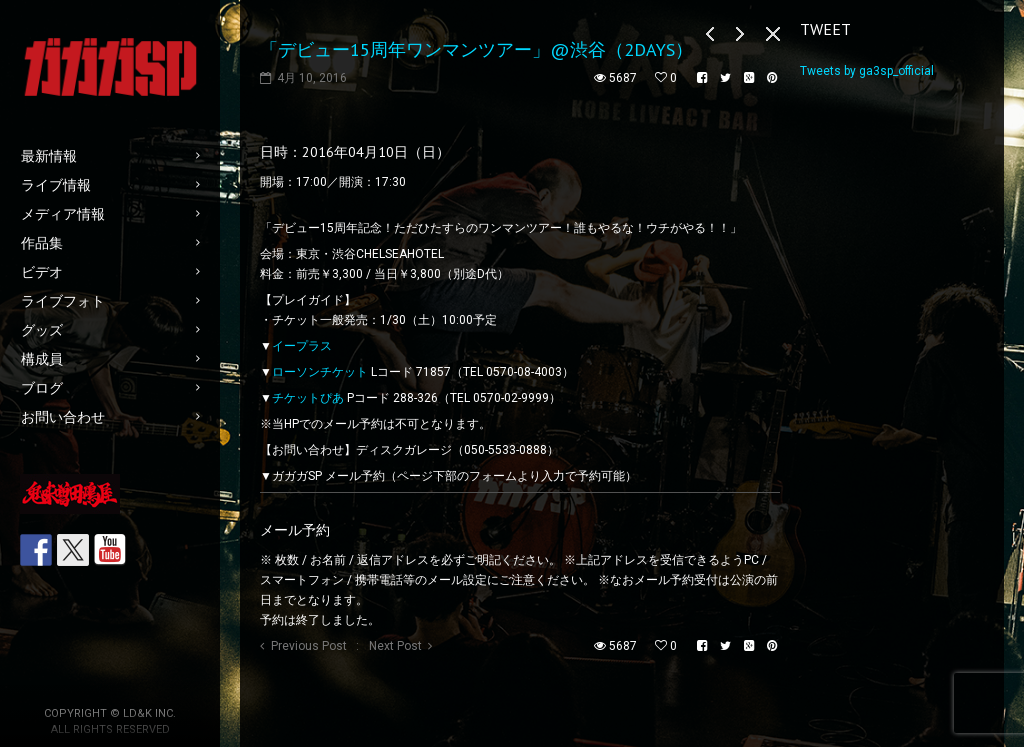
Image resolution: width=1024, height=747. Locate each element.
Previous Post (309, 646)
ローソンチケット (320, 372)
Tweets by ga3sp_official (867, 71)
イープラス (302, 346)
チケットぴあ (308, 398)
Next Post (395, 646)
